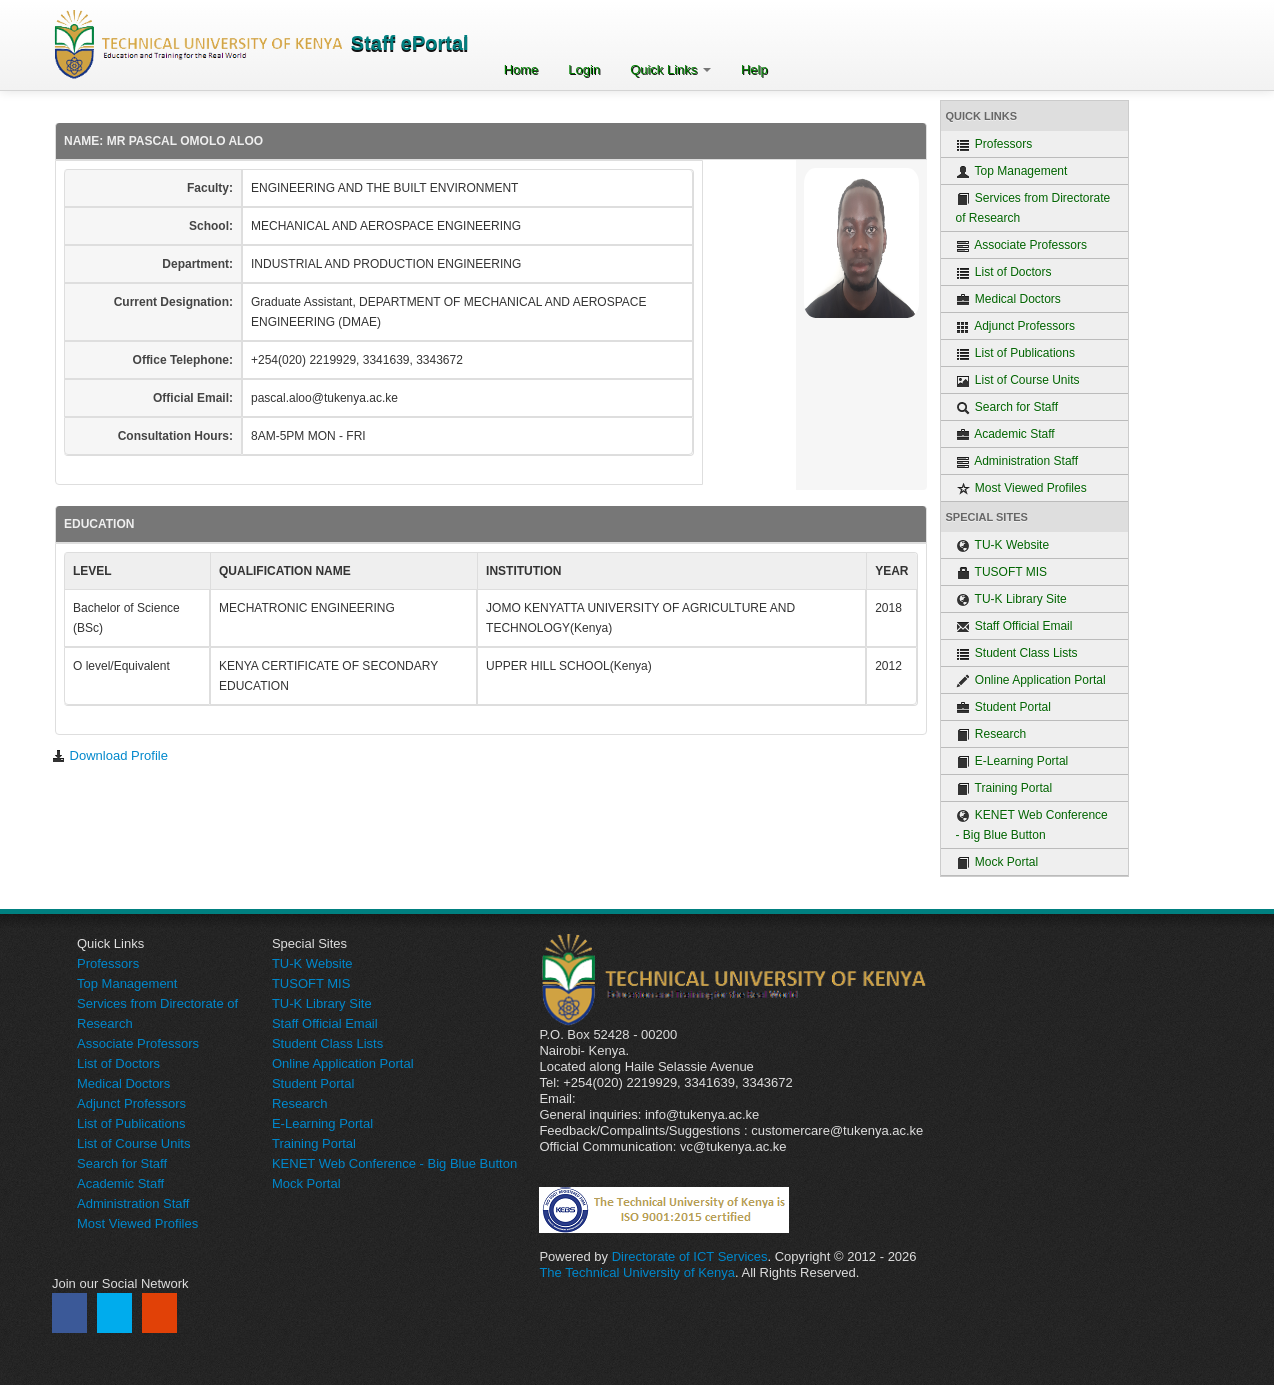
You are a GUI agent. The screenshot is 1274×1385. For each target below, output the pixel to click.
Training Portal (1004, 788)
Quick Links (670, 69)
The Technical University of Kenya (637, 1272)
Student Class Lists (1017, 653)
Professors (994, 144)
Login (584, 69)
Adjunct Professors (1015, 326)
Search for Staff (1007, 407)
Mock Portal (997, 862)
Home (521, 69)
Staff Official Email (1014, 626)
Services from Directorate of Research (1033, 208)
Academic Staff (1005, 434)
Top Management (1012, 171)
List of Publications (1015, 353)
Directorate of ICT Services (690, 1256)
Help (754, 69)
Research (991, 734)
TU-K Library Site (1011, 599)
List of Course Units (1018, 380)
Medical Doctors (1008, 299)
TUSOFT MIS (1002, 572)
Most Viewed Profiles (1021, 488)
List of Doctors (1004, 272)
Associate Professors (1021, 245)
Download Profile (110, 755)
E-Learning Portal (1012, 761)
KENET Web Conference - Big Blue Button (1032, 825)
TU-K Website (1003, 545)
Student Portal (1003, 707)
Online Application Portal (1031, 680)
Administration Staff (1017, 461)
